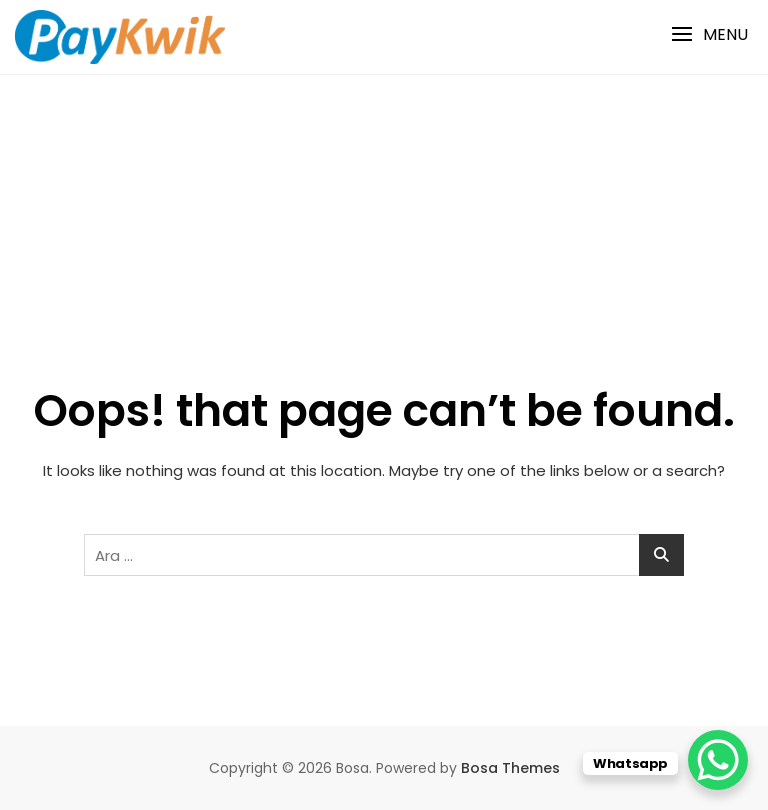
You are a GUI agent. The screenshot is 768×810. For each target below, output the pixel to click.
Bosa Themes (510, 768)
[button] (709, 34)
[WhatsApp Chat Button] (718, 760)
